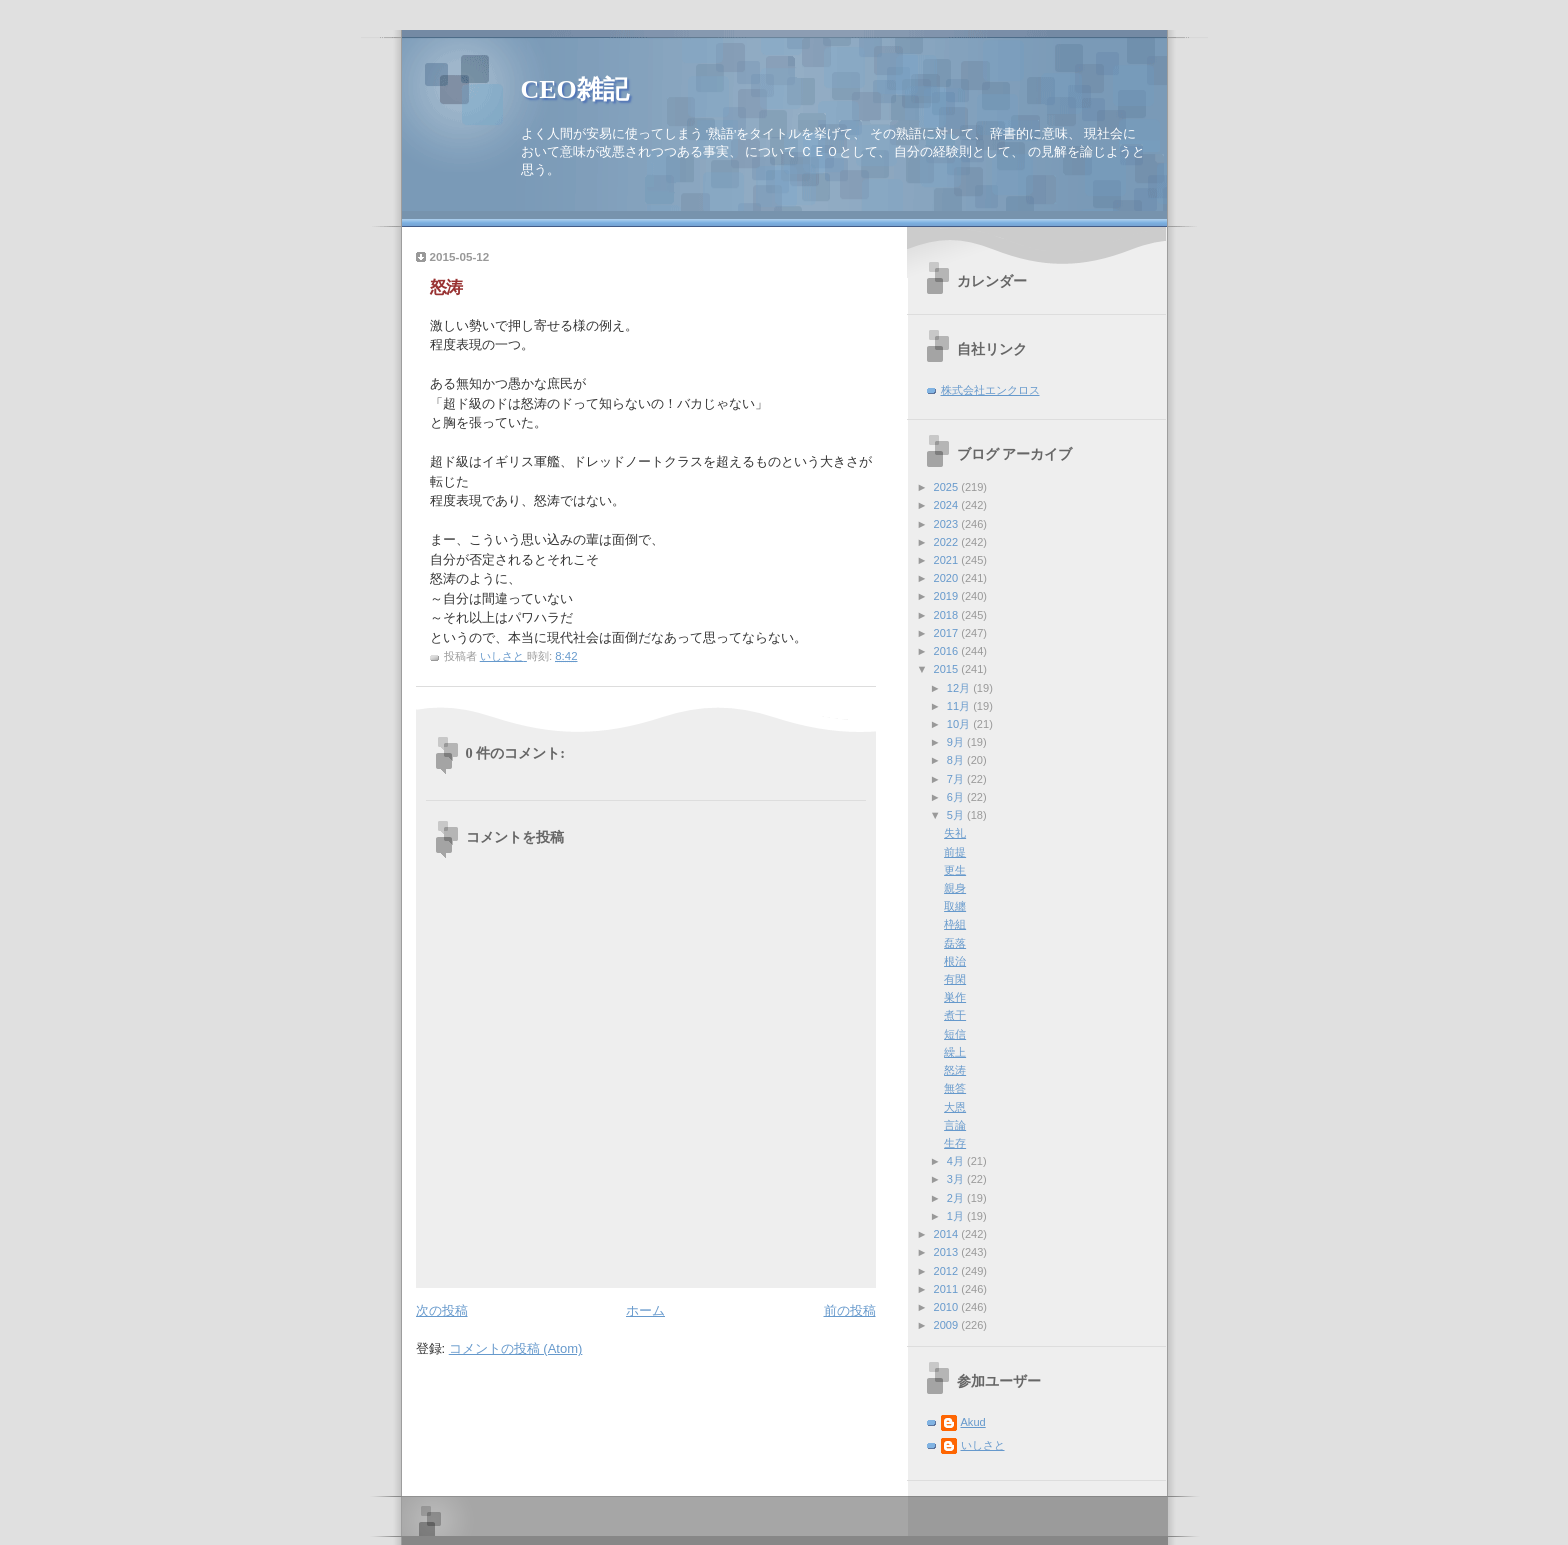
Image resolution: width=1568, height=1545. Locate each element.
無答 (955, 1088)
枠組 (955, 924)
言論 (955, 1125)
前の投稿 (850, 1310)
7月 (957, 779)
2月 (957, 1198)
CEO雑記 (575, 89)
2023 (948, 524)
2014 (948, 1234)
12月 (960, 688)
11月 (960, 706)
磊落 (955, 943)
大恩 (955, 1107)
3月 (957, 1179)
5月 (957, 815)
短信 (955, 1034)
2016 (948, 651)
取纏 (955, 906)
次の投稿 (442, 1310)
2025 (948, 487)
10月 (960, 724)
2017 (948, 633)
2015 (948, 669)
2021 (948, 560)
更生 (955, 870)
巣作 (955, 997)
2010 (948, 1307)
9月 (957, 742)
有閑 (955, 979)
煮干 (955, 1015)
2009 (948, 1325)
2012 (948, 1271)
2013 (948, 1252)
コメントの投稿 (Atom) (516, 1348)
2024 (948, 505)
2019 (948, 596)
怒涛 (955, 1070)
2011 (948, 1289)
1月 (957, 1216)
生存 (955, 1143)
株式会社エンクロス (990, 390)
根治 (955, 961)
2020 (948, 578)
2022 (948, 542)
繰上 (955, 1052)
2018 (948, 615)
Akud (973, 1422)
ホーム (645, 1310)
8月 (957, 760)
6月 (957, 797)
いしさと (983, 1445)
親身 (955, 888)
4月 (957, 1161)
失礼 (955, 833)
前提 (955, 852)
